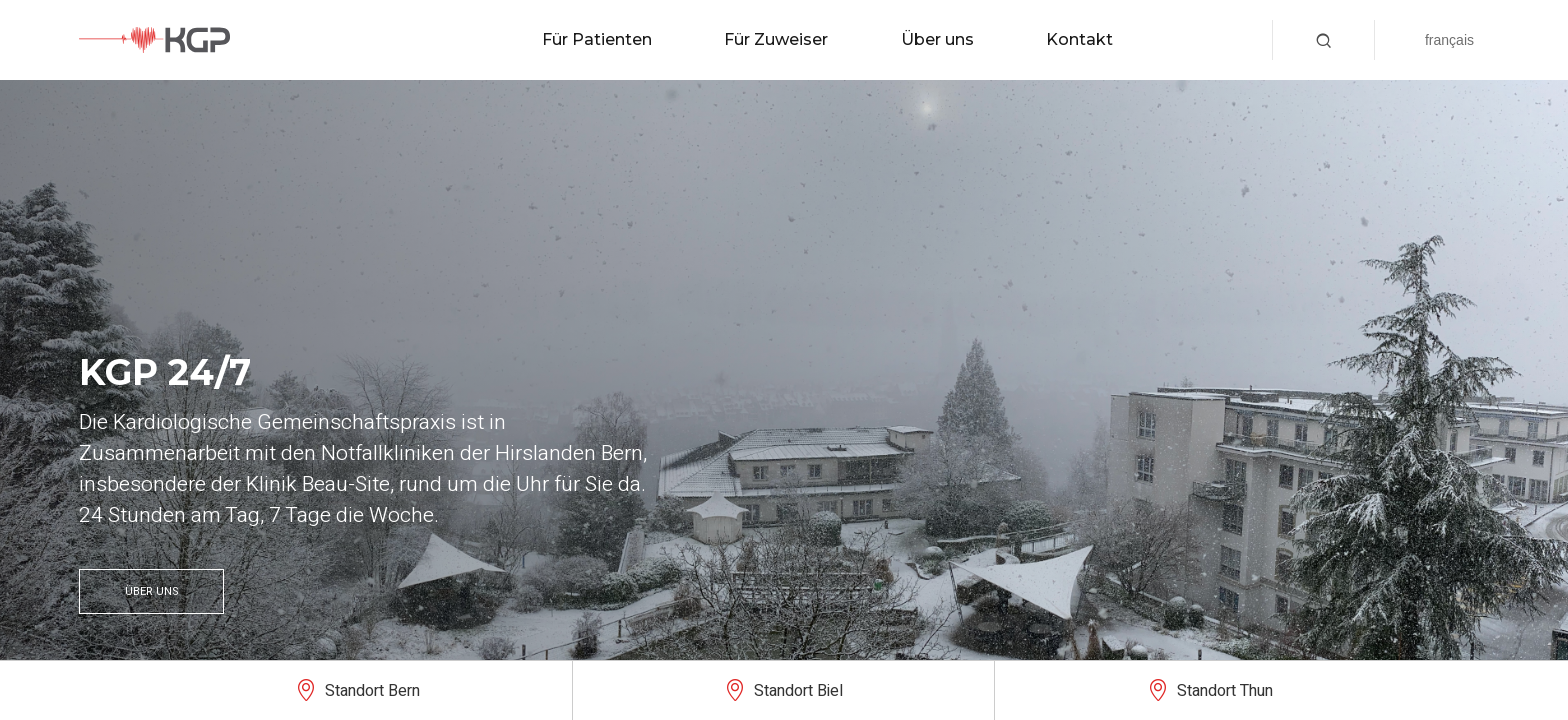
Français (1449, 40)
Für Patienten (597, 39)
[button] (1323, 40)
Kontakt (1079, 39)
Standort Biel (798, 691)
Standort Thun (1225, 691)
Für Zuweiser (776, 39)
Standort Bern (372, 691)
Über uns (937, 39)
